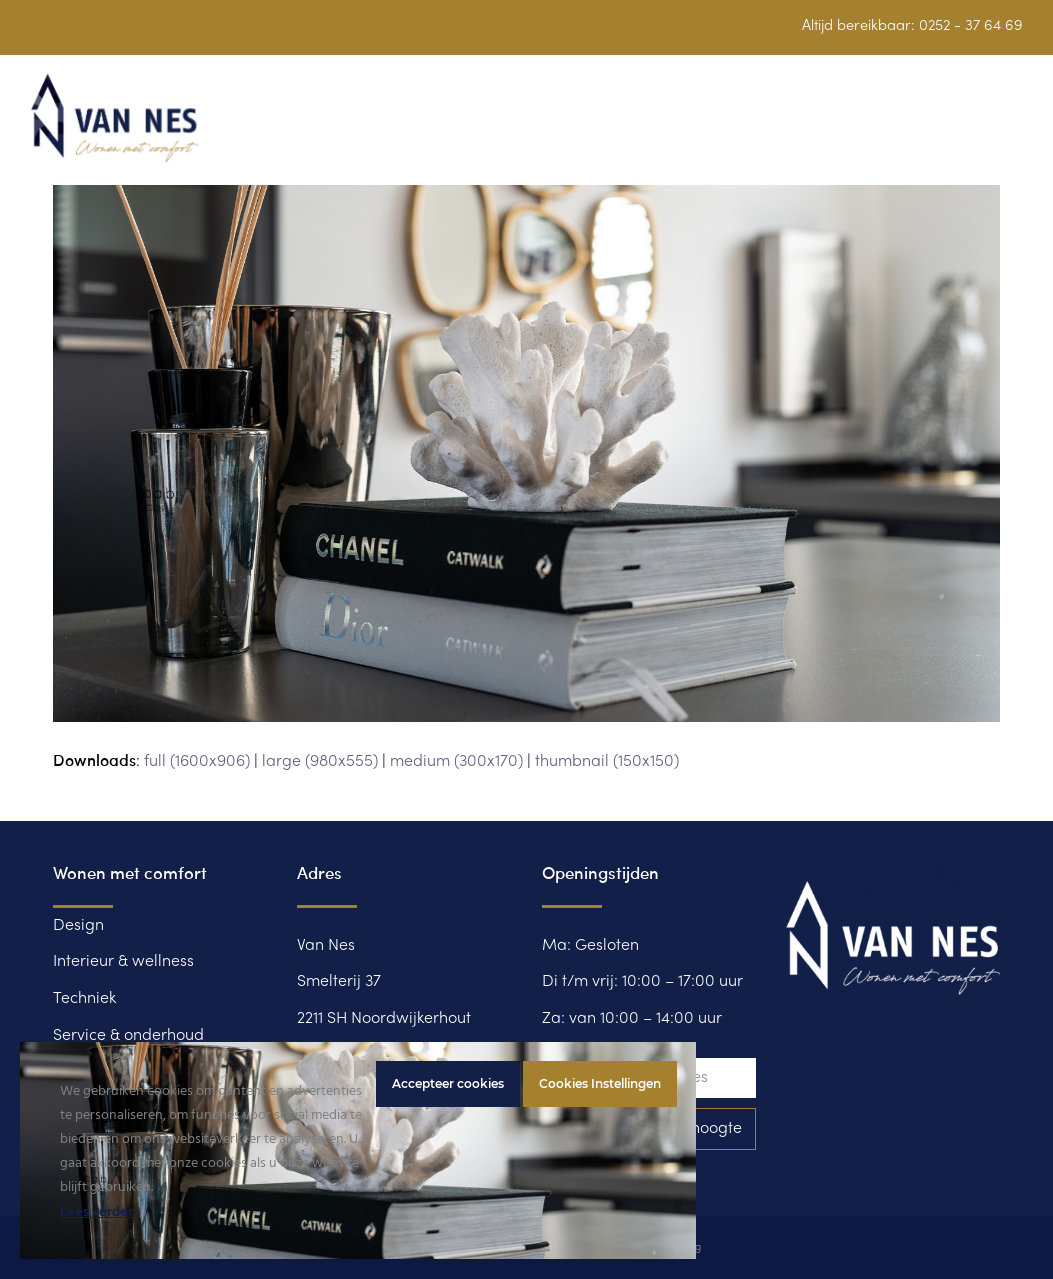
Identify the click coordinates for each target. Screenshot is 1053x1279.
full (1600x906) (197, 762)
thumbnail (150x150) (607, 762)
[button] (1012, 129)
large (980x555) (320, 762)
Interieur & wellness (123, 962)
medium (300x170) (456, 762)
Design (78, 926)
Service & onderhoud (128, 1036)
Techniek (84, 999)
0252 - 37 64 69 (971, 26)
